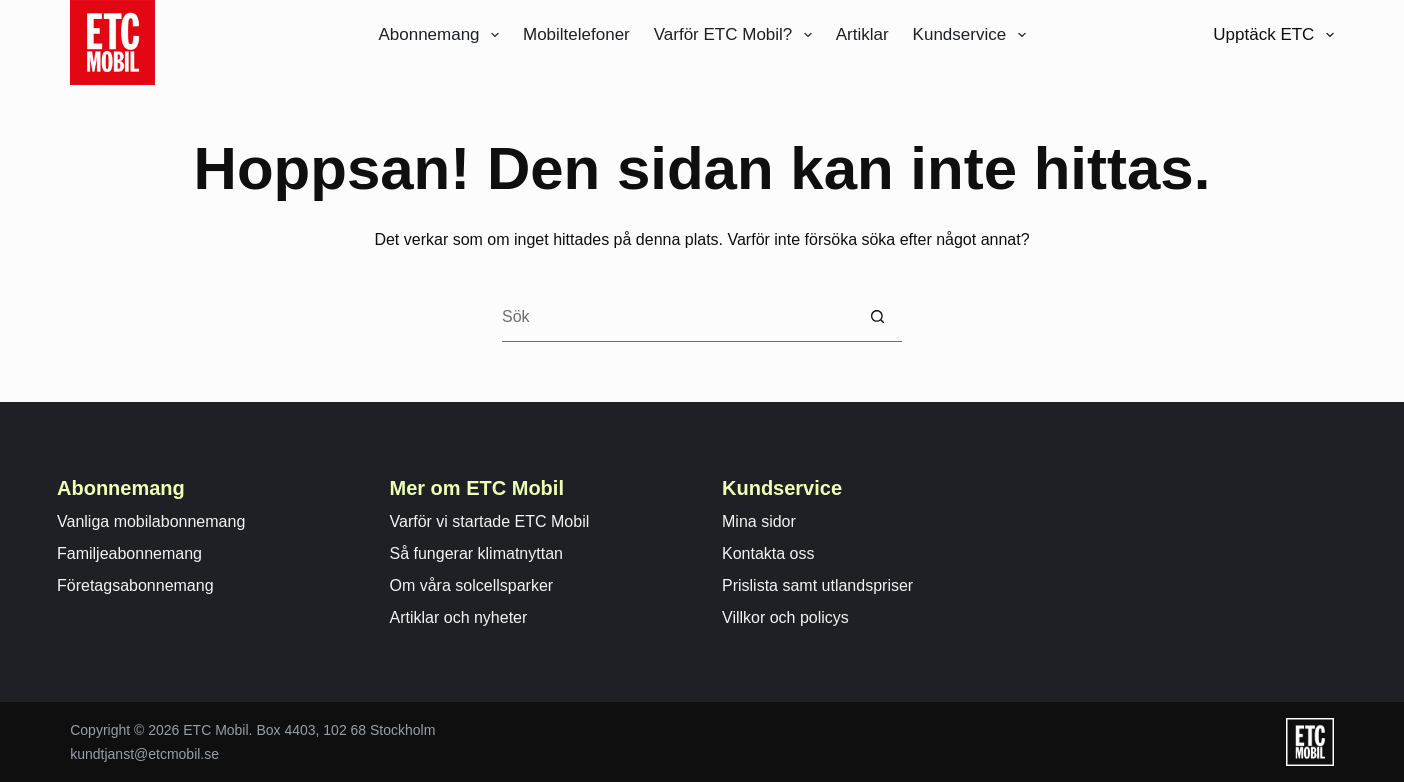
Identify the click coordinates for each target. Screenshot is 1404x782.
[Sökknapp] (877, 317)
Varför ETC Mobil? (737, 35)
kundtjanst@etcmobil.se (144, 754)
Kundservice (973, 35)
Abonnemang (442, 35)
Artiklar (862, 34)
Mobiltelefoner (576, 34)
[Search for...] (677, 317)
